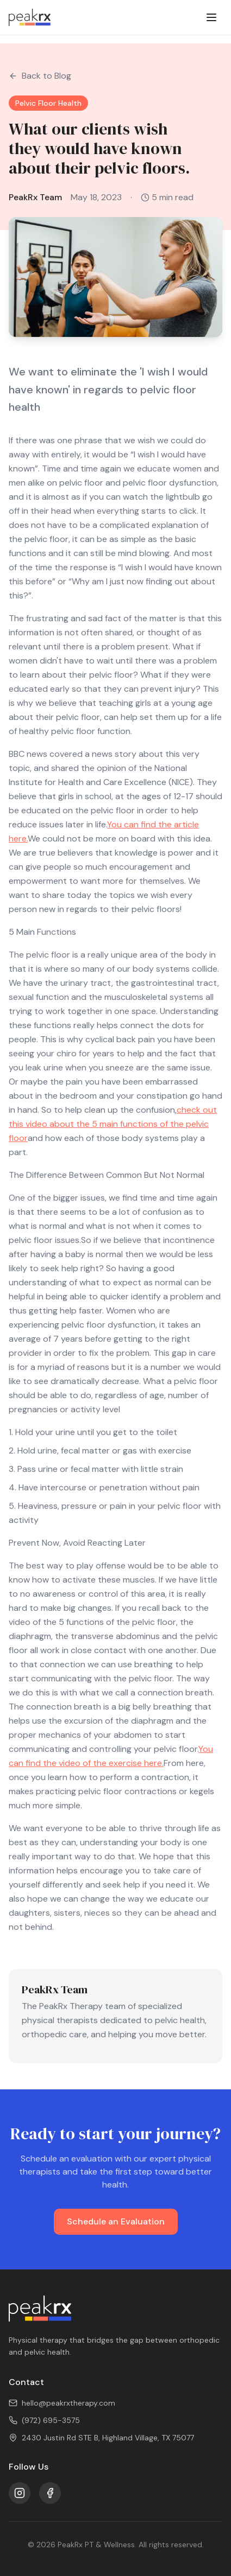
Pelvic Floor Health (48, 103)
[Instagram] (19, 2493)
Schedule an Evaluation (116, 2221)
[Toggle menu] (211, 17)
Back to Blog (40, 75)
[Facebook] (50, 2493)
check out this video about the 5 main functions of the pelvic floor (113, 1124)
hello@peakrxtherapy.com (62, 2403)
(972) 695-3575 (44, 2420)
